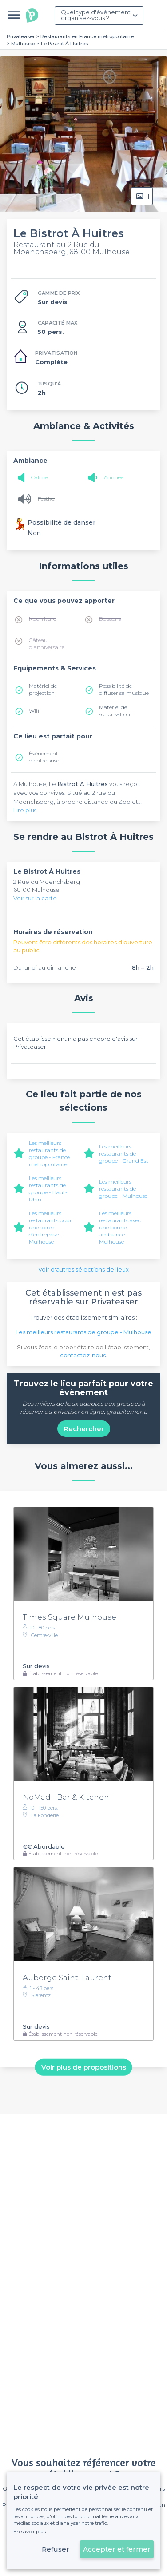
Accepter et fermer (117, 2549)
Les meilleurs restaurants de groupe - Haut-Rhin (48, 1189)
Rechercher (84, 1428)
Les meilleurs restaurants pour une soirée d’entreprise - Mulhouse (50, 1227)
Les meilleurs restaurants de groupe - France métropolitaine (49, 1154)
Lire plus (24, 810)
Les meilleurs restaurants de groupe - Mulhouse (123, 1188)
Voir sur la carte (35, 898)
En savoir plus (29, 2531)
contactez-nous (83, 1355)
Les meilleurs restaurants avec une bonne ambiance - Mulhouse (120, 1227)
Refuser (55, 2549)
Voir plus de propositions (83, 2067)
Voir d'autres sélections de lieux (83, 1269)
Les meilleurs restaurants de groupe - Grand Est (123, 1153)
